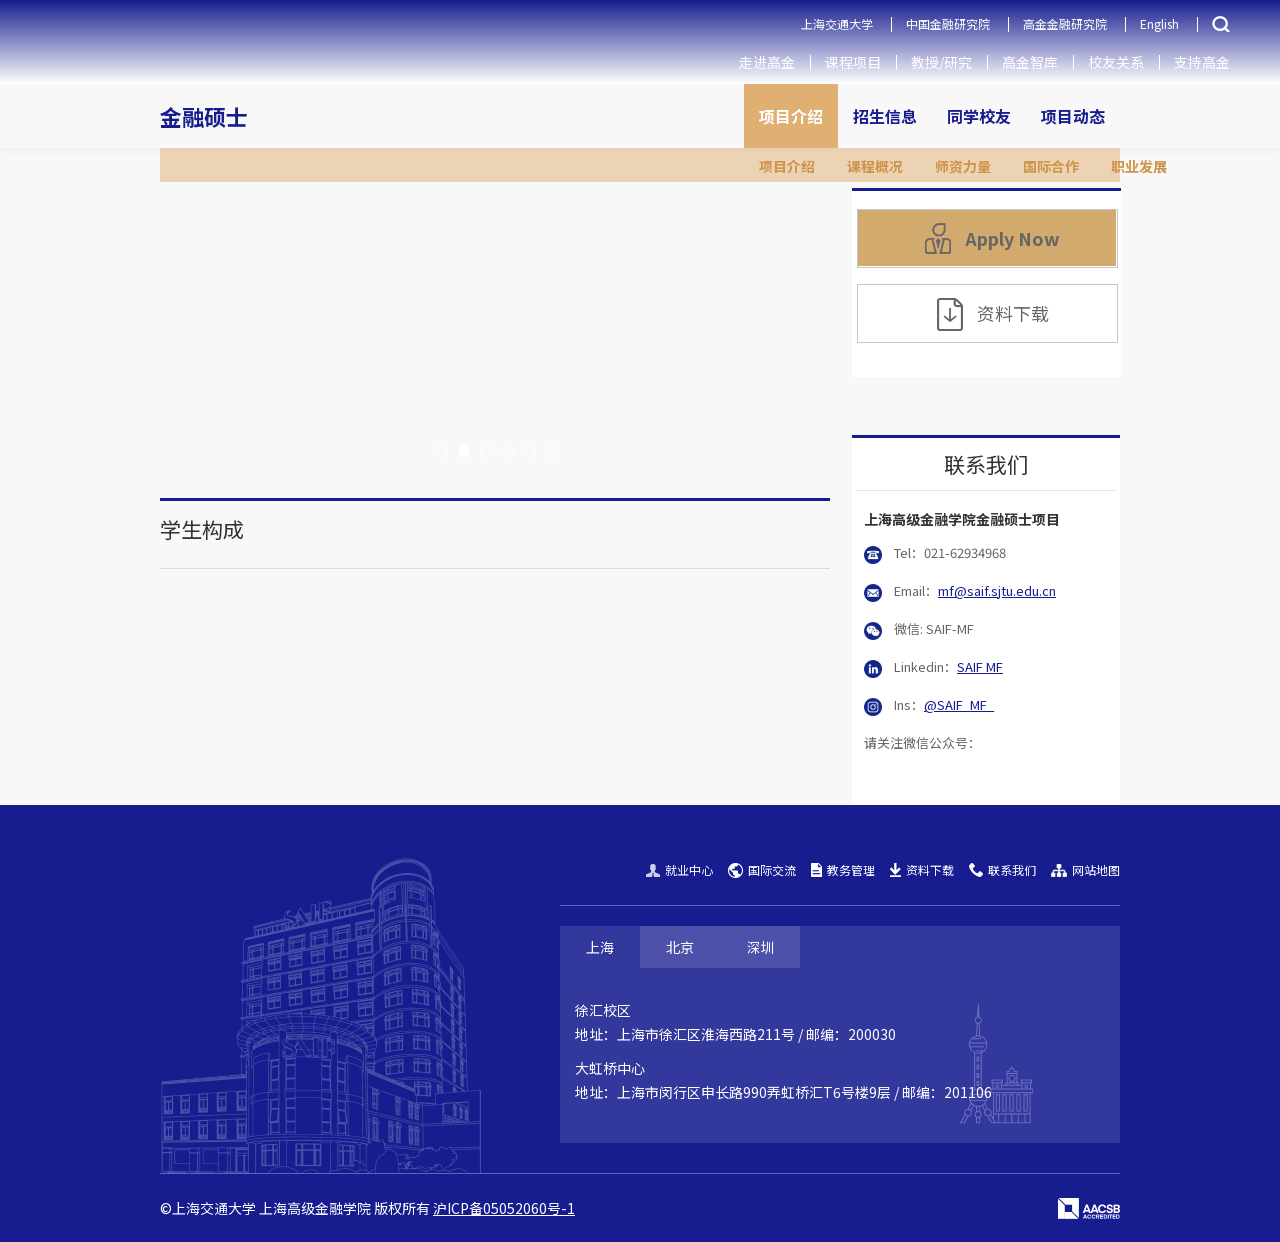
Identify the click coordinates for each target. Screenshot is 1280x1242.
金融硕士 (204, 116)
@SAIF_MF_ (959, 704)
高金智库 (1030, 62)
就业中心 (679, 869)
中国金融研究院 (948, 23)
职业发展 (1139, 166)
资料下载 (993, 314)
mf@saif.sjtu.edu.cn (997, 590)
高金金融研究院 (1065, 23)
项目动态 (1073, 116)
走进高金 (767, 62)
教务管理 (843, 869)
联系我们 (1002, 869)
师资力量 (963, 166)
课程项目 (853, 62)
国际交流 (762, 869)
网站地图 (1085, 869)
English (1159, 23)
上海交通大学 (837, 23)
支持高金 (1202, 62)
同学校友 (979, 116)
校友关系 (1116, 62)
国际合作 (1051, 166)
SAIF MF (980, 666)
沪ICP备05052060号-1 (504, 1208)
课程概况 (875, 166)
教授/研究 (941, 62)
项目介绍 (791, 116)
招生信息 (885, 116)
